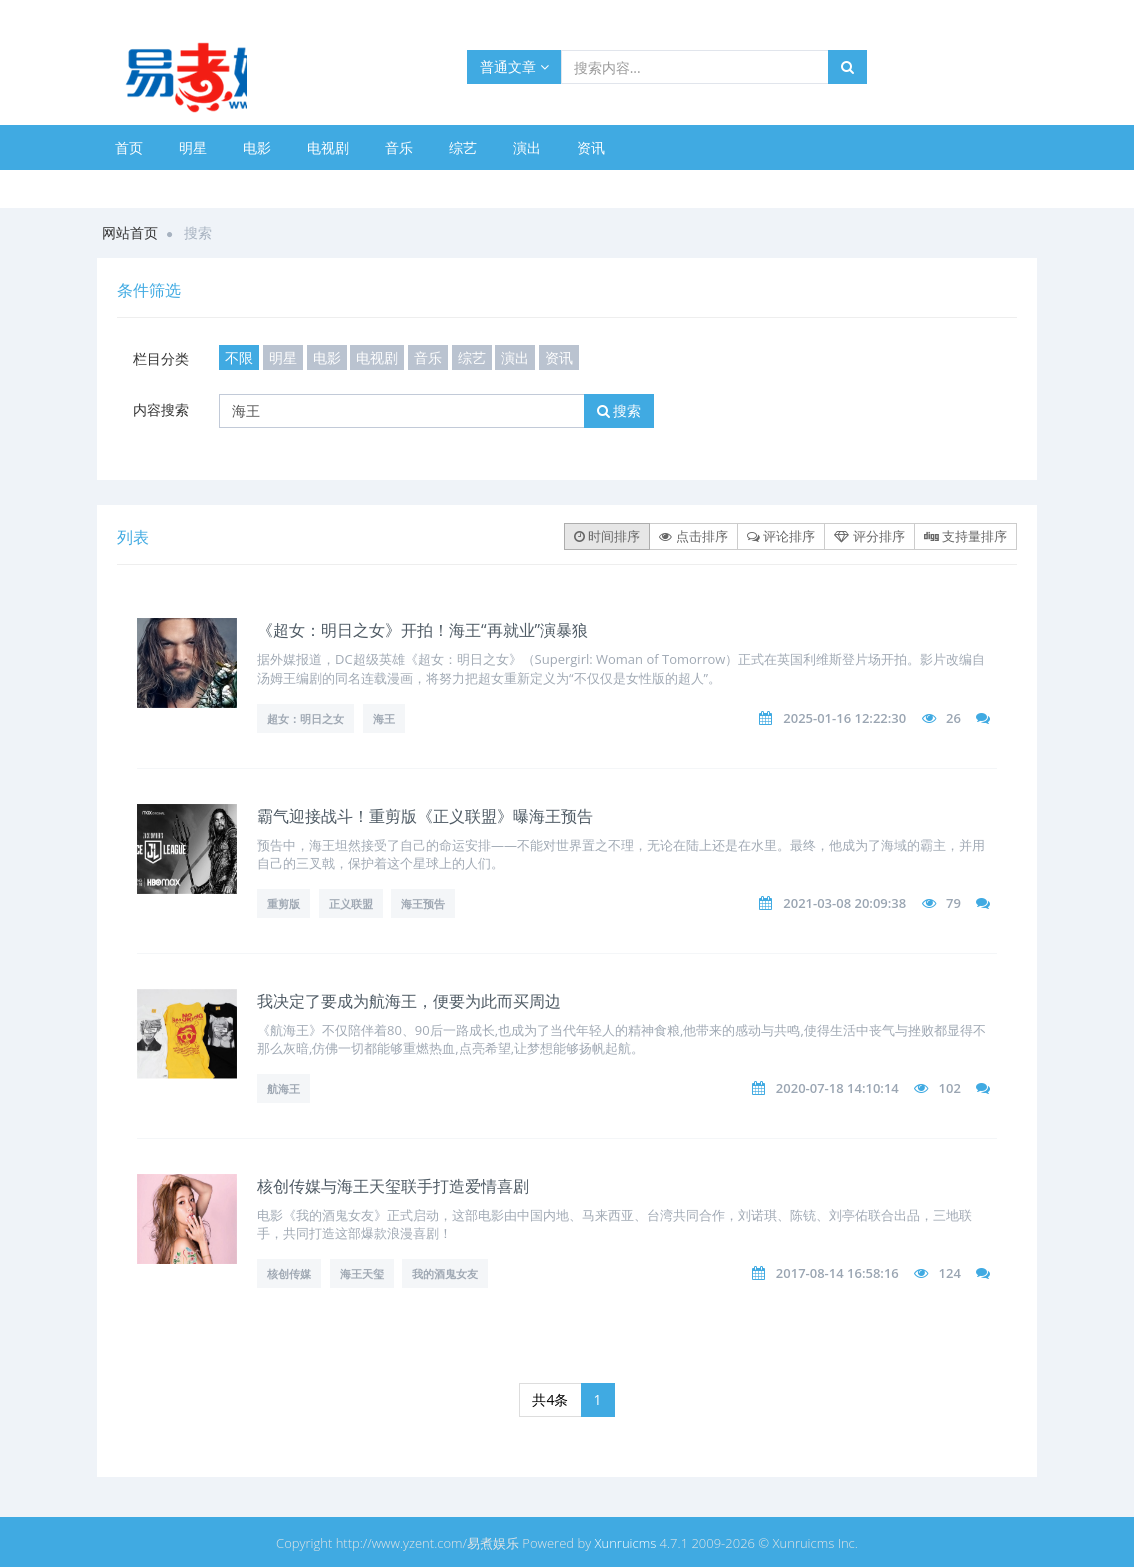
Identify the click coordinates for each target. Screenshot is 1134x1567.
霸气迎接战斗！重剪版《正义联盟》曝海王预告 (425, 816)
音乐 (399, 147)
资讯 (591, 147)
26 (953, 718)
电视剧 (328, 147)
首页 (129, 147)
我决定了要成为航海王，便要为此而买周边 (409, 1001)
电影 (257, 147)
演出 (527, 147)
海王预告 (423, 903)
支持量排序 (965, 536)
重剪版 (283, 903)
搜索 (619, 410)
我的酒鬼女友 (445, 1273)
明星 (193, 147)
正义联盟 (351, 903)
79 (953, 903)
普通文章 (514, 66)
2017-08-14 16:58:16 (837, 1273)
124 (950, 1273)
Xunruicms (625, 1543)
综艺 (463, 147)
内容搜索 (161, 409)
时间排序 (607, 536)
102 (950, 1088)
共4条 (550, 1399)
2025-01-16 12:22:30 (844, 718)
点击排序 (693, 536)
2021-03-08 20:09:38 (844, 903)
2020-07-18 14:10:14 (837, 1088)
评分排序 (869, 536)
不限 (239, 357)
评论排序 (781, 536)
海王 (384, 718)
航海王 (283, 1088)
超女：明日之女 (305, 718)
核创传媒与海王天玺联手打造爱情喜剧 (393, 1186)
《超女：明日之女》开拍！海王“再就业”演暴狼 (422, 630)
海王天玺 (362, 1273)
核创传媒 (289, 1273)
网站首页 (130, 232)
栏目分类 (161, 358)
